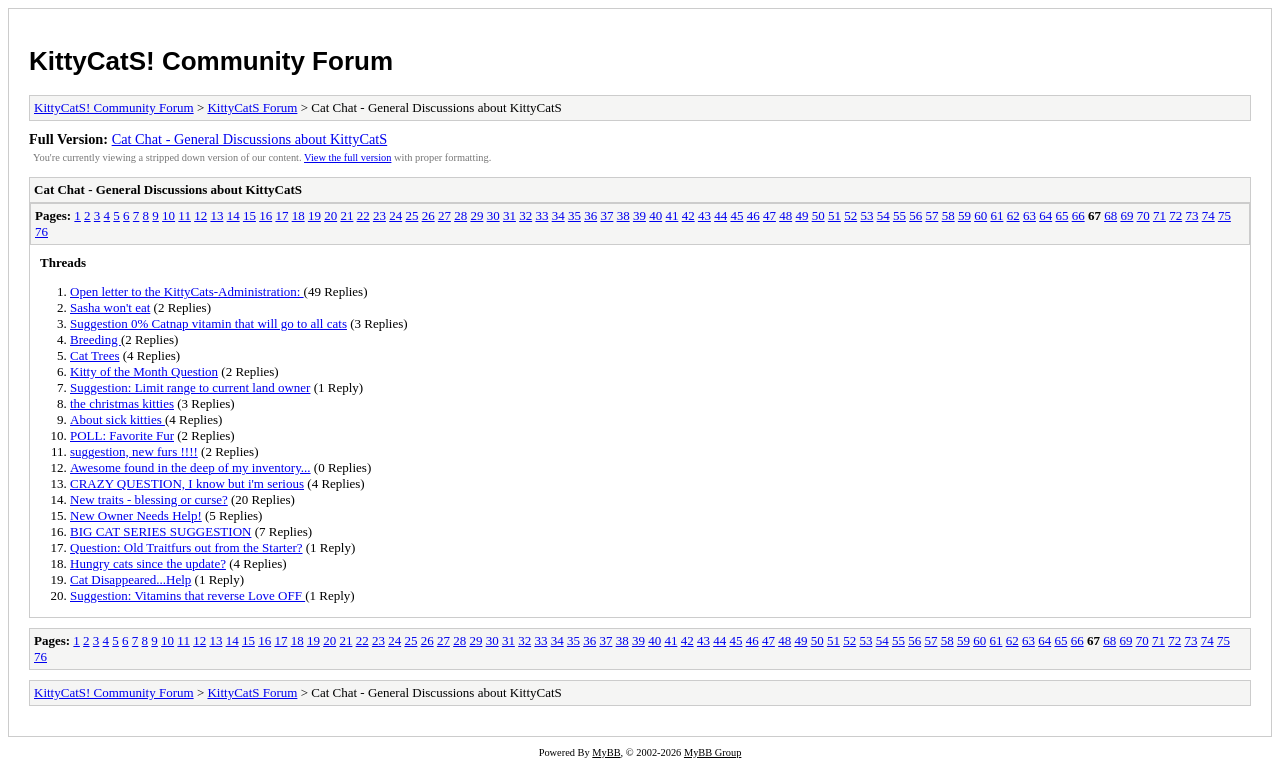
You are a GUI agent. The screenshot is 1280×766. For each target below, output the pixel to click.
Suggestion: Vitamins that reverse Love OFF (187, 595)
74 (1208, 215)
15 (249, 215)
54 (883, 215)
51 (834, 215)
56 (915, 215)
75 (1224, 215)
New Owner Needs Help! (136, 515)
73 (1191, 215)
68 (1110, 215)
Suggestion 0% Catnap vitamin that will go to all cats (208, 323)
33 (541, 215)
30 (493, 215)
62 (1013, 215)
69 (1126, 215)
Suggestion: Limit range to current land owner (190, 387)
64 (1045, 215)
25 (411, 215)
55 (899, 215)
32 (525, 215)
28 (460, 215)
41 (671, 215)
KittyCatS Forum (252, 107)
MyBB (606, 752)
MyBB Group (712, 752)
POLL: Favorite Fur (122, 435)
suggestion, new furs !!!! (134, 451)
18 (298, 215)
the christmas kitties (122, 403)
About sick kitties (117, 419)
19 (314, 215)
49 (801, 215)
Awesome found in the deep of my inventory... (190, 467)
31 (509, 215)
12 (200, 215)
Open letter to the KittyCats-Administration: (187, 291)
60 (980, 215)
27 (444, 215)
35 (574, 215)
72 (1175, 215)
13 (216, 215)
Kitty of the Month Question (144, 371)
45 (736, 215)
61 (996, 215)
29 (476, 215)
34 (558, 215)
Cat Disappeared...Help (130, 579)
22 (363, 215)
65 (1061, 215)
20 (330, 215)
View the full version (347, 157)
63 (1029, 215)
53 (866, 215)
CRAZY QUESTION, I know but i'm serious (187, 483)
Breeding (95, 339)
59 (964, 215)
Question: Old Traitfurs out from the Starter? (186, 547)
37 (606, 215)
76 (41, 231)
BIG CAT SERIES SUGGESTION (160, 531)
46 (753, 215)
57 (931, 215)
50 (818, 215)
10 (168, 215)
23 (379, 215)
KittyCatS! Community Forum (211, 61)
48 (785, 215)
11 (184, 215)
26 (428, 215)
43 (704, 215)
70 (1143, 215)
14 (233, 215)
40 (655, 215)
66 (1078, 215)
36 (590, 215)
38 (623, 215)
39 (639, 215)
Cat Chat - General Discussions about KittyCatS (250, 139)
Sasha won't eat (110, 307)
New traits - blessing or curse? (149, 499)
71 (1159, 215)
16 (265, 215)
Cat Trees (94, 355)
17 (281, 215)
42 (688, 215)
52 (850, 215)
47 (769, 215)
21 (346, 215)
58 (948, 215)
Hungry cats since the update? (148, 563)
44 (720, 215)
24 (395, 215)
